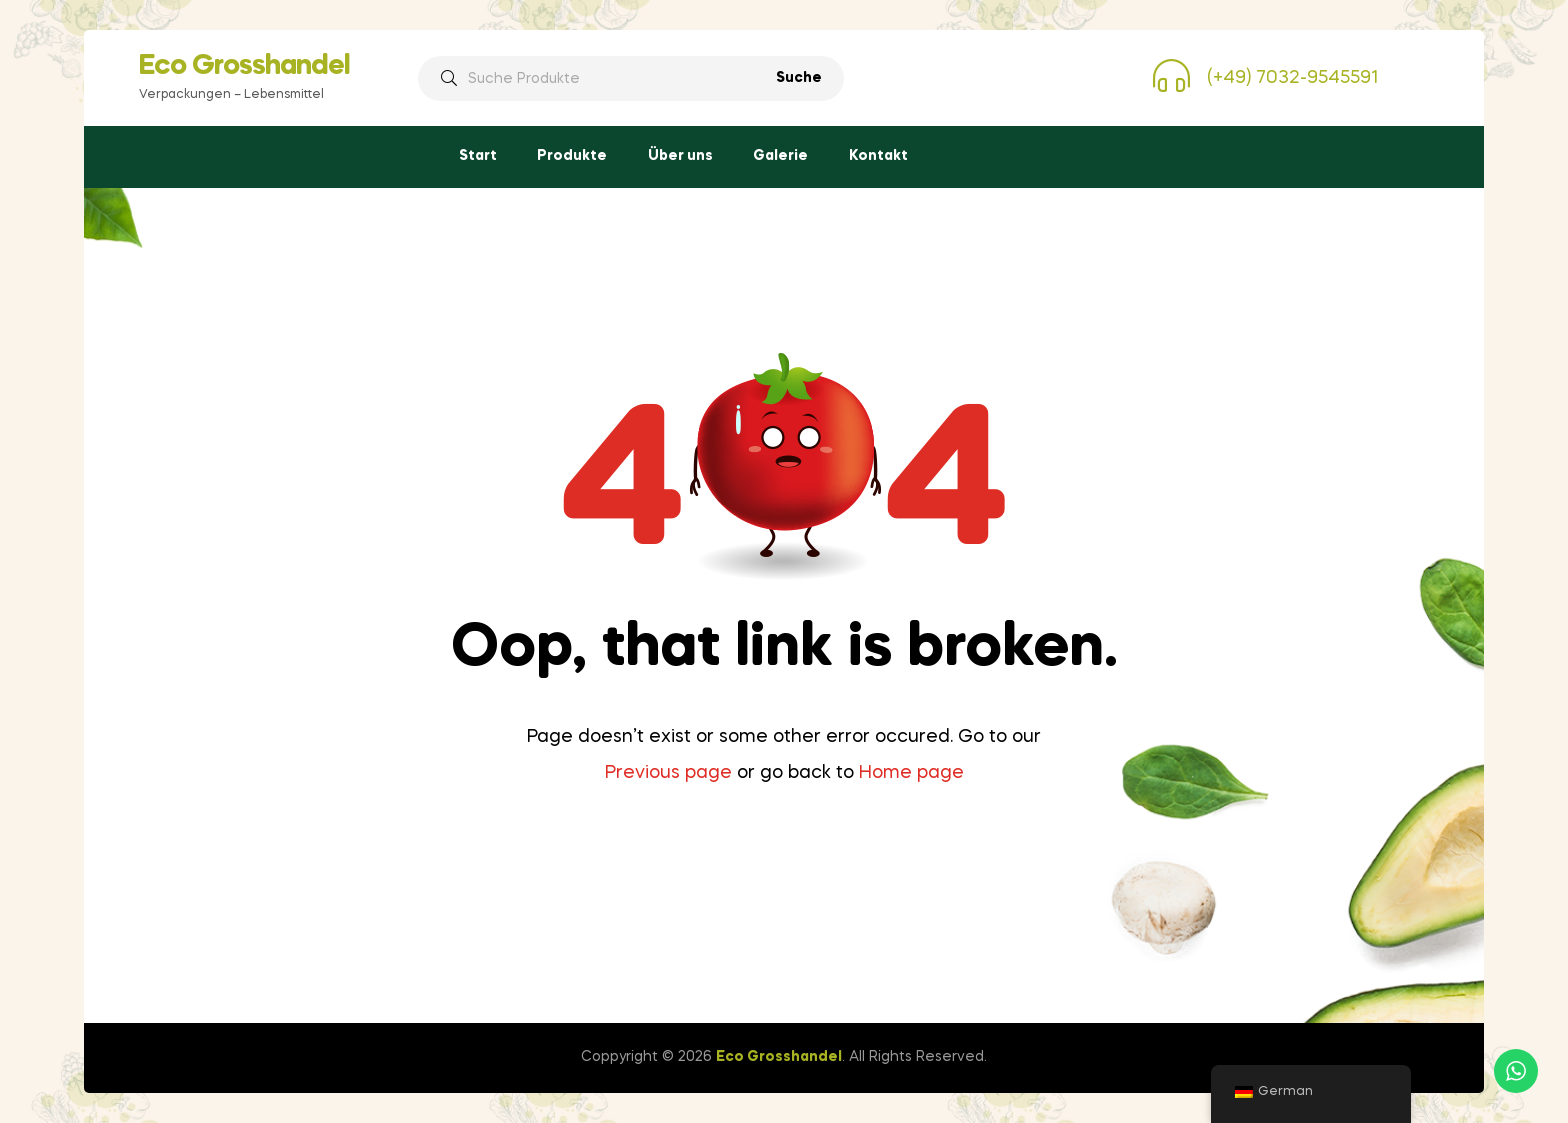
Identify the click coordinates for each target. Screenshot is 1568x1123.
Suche (799, 78)
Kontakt (878, 156)
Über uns (680, 156)
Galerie (780, 156)
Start (478, 156)
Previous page (668, 773)
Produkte (572, 156)
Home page (911, 773)
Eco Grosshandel (244, 66)
